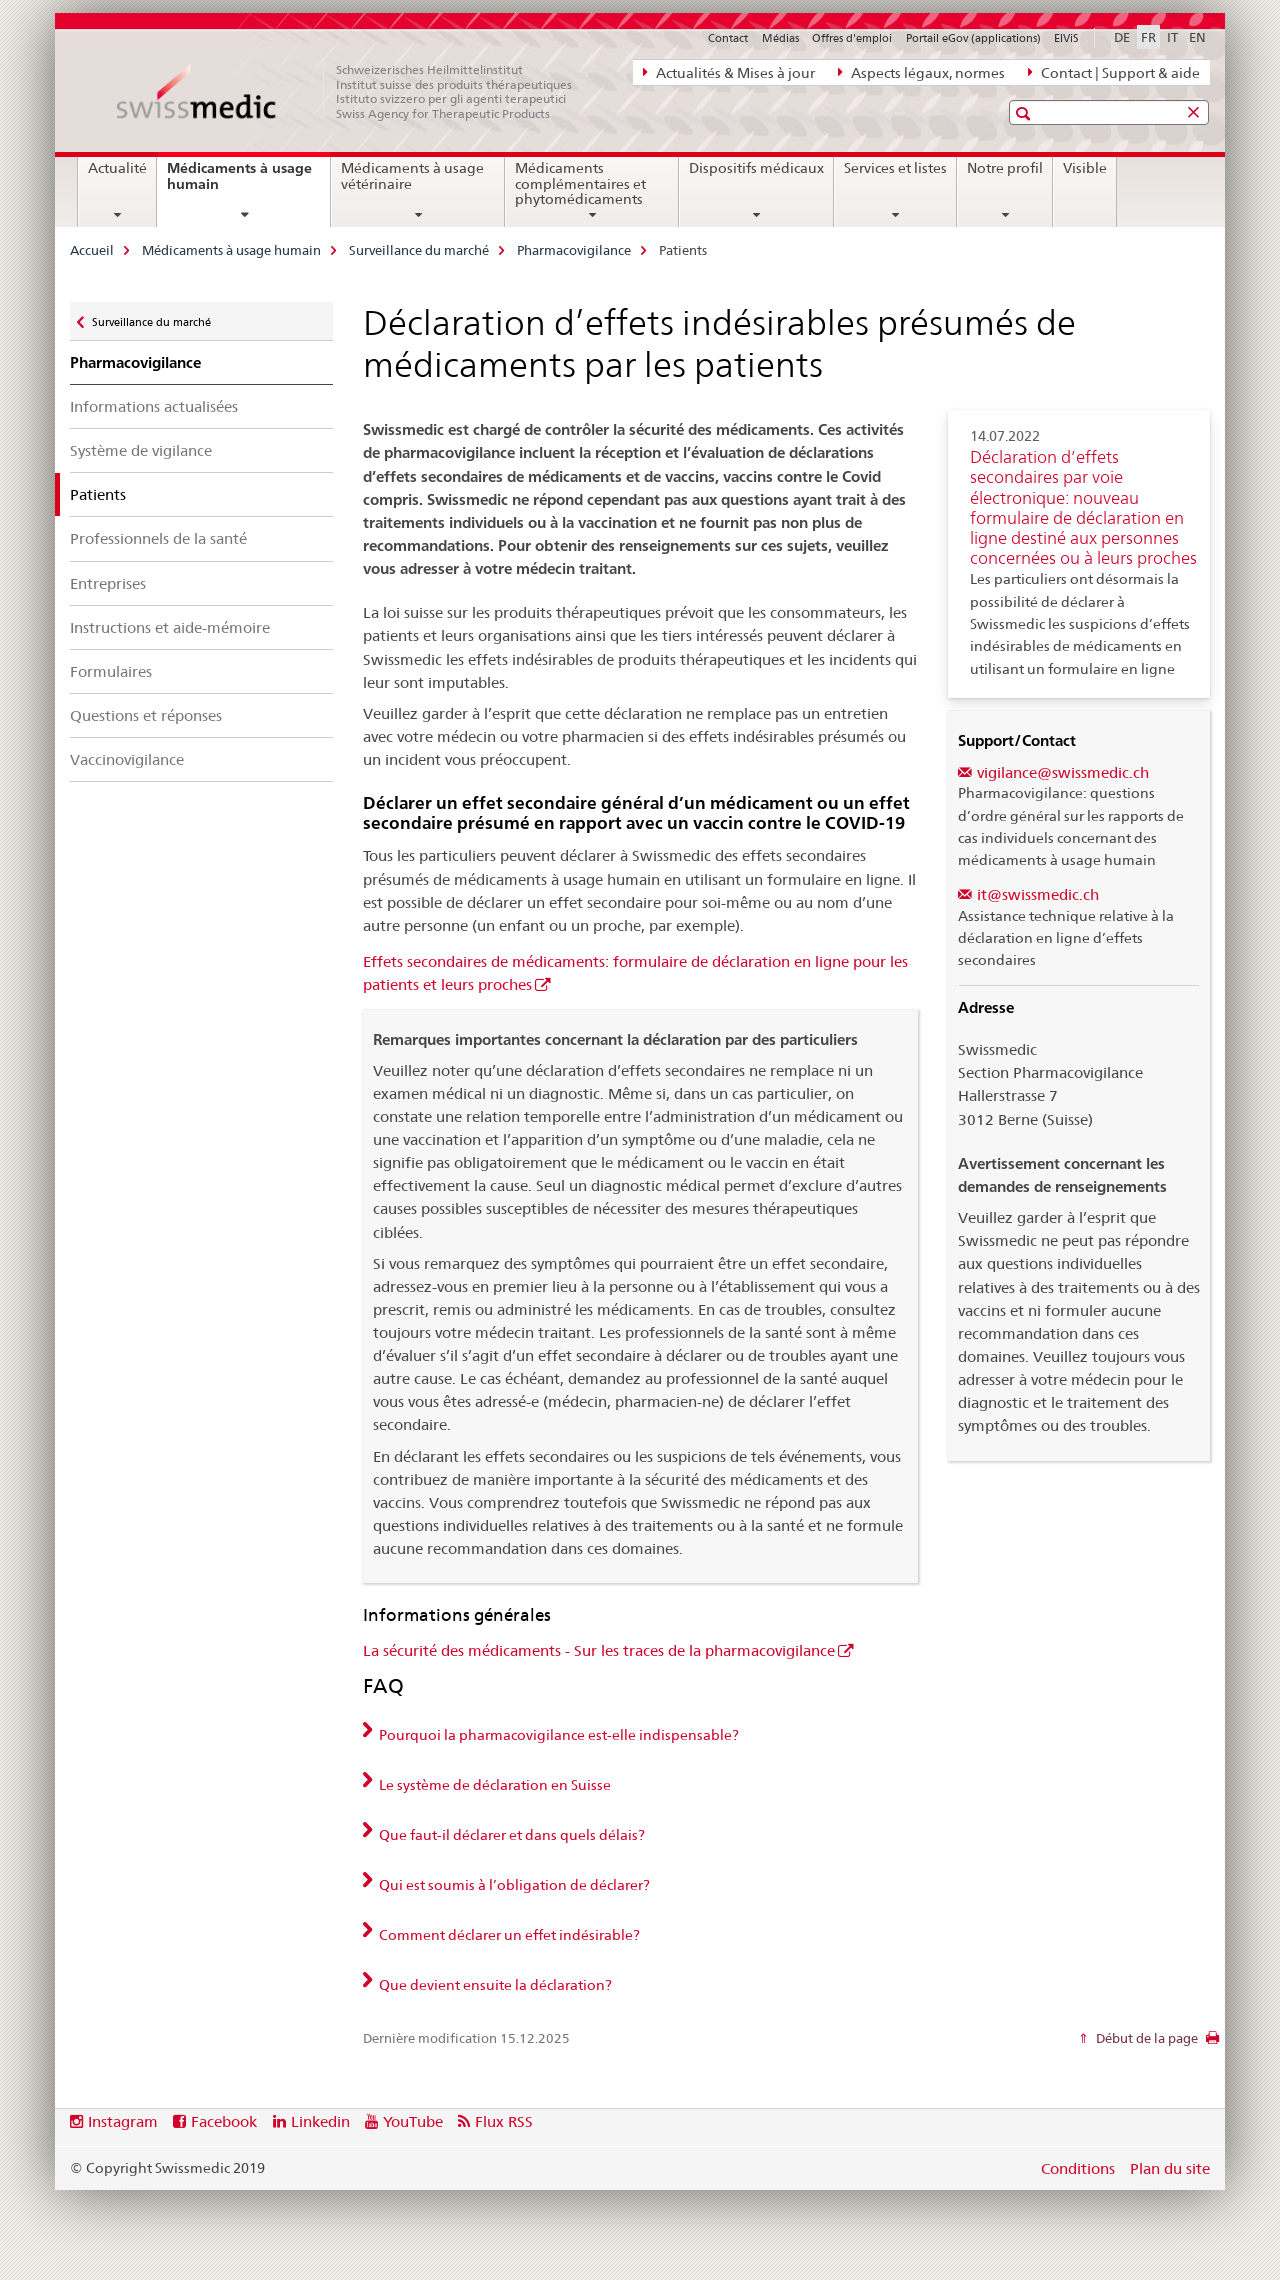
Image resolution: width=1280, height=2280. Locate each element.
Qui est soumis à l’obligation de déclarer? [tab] (513, 1885)
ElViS (1066, 38)
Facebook (224, 2121)
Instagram (123, 2121)
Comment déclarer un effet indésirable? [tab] (508, 1935)
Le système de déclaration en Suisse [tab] (493, 1785)
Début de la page (1145, 2038)
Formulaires (111, 671)
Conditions (1078, 2168)
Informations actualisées (154, 406)
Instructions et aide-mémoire (170, 627)
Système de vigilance (141, 450)
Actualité (117, 168)
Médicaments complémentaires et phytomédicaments (580, 184)
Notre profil (1005, 168)
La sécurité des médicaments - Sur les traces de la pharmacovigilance (599, 1650)
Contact (728, 38)
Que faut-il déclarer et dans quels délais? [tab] (510, 1835)
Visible (1085, 168)
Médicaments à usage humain (239, 183)
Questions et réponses (146, 715)
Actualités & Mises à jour (729, 72)
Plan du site (1170, 2168)
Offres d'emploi (852, 38)
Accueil (92, 250)
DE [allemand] (1122, 37)
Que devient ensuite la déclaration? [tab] (494, 1985)
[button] (1025, 113)
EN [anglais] (1197, 37)
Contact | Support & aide (1114, 72)
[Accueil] (355, 92)
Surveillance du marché (419, 250)
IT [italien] (1172, 37)
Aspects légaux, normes (921, 72)
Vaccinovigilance (127, 759)
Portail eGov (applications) (973, 38)
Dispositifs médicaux (756, 168)
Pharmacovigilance (574, 250)
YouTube (413, 2121)
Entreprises (108, 583)
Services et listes (895, 168)
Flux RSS (504, 2121)
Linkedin (320, 2121)
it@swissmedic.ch (1038, 894)
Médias (780, 38)
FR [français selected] (1148, 37)
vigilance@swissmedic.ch (1063, 772)
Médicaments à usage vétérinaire (412, 176)
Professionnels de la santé (158, 538)
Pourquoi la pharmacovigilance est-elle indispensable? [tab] (557, 1735)
